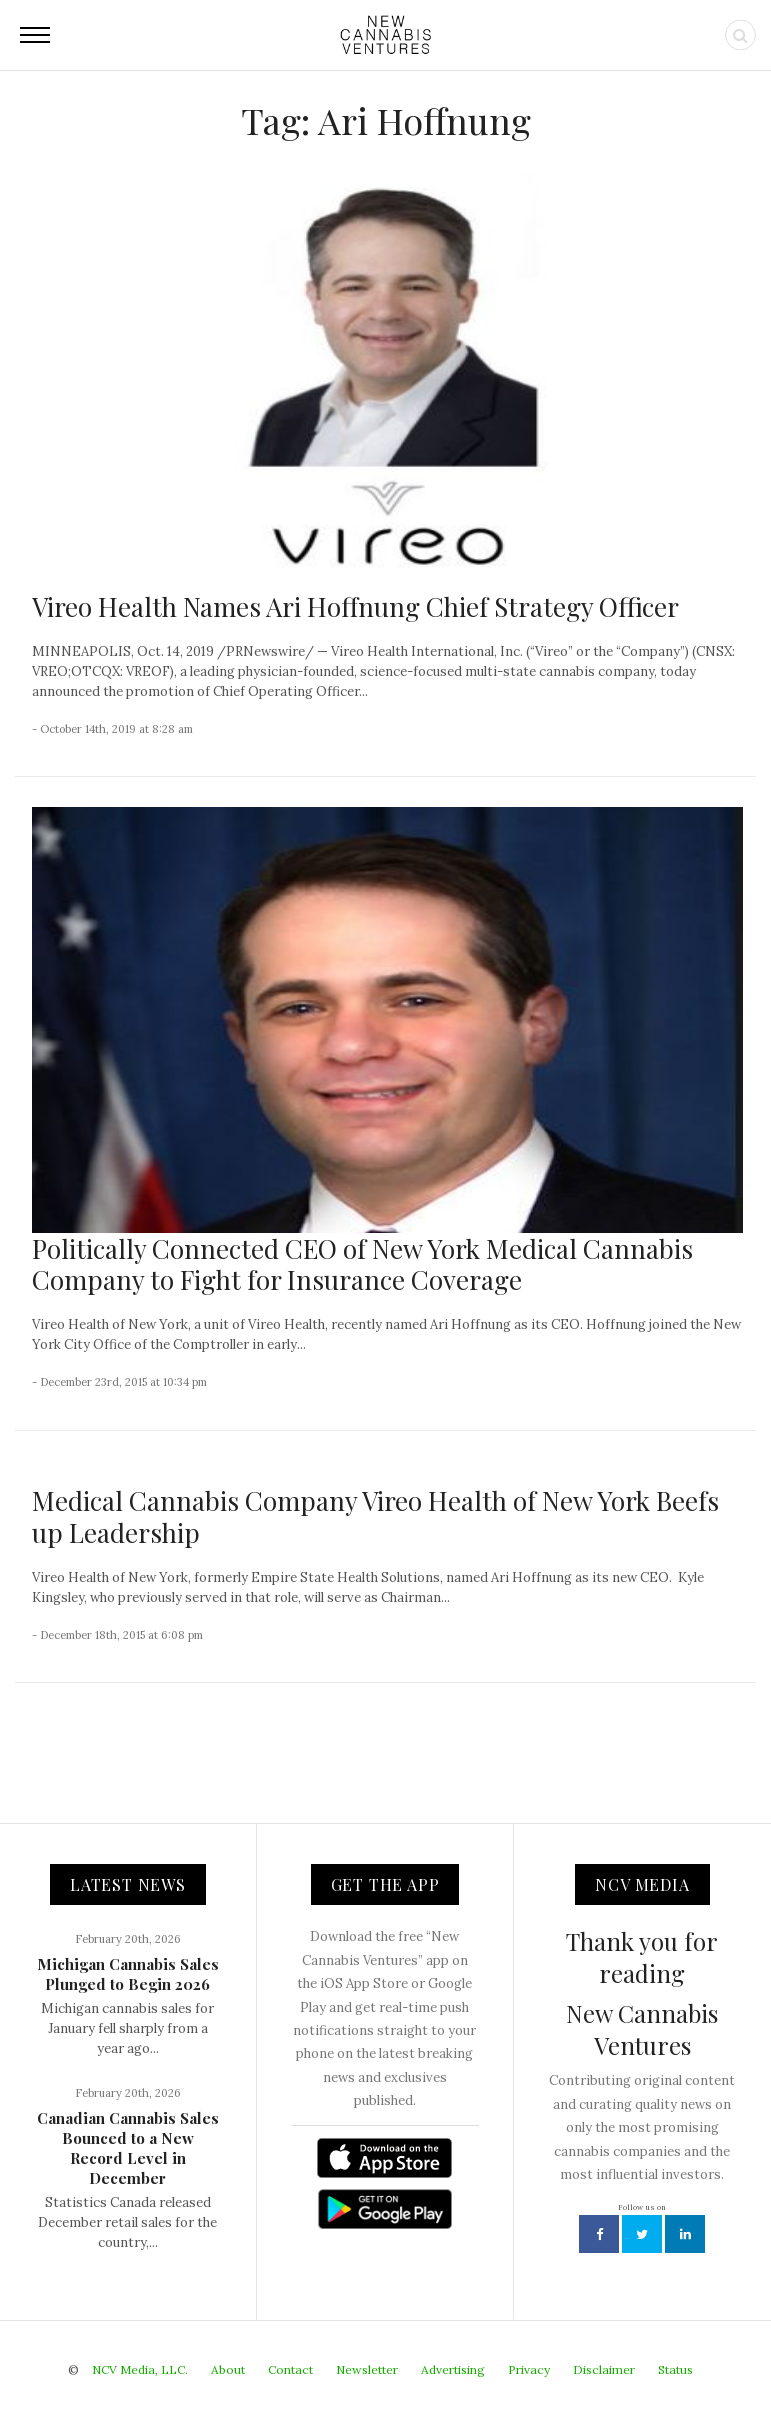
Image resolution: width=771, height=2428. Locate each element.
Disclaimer (604, 2369)
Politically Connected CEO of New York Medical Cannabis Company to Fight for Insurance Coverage (362, 1264)
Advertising (453, 2369)
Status (675, 2369)
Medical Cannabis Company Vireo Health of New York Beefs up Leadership (375, 1516)
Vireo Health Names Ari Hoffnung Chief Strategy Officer (355, 606)
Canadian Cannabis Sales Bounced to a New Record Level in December (128, 2148)
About (228, 2369)
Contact (290, 2369)
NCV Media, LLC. (140, 2369)
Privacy (529, 2369)
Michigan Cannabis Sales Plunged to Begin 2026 (128, 1974)
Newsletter (367, 2369)
